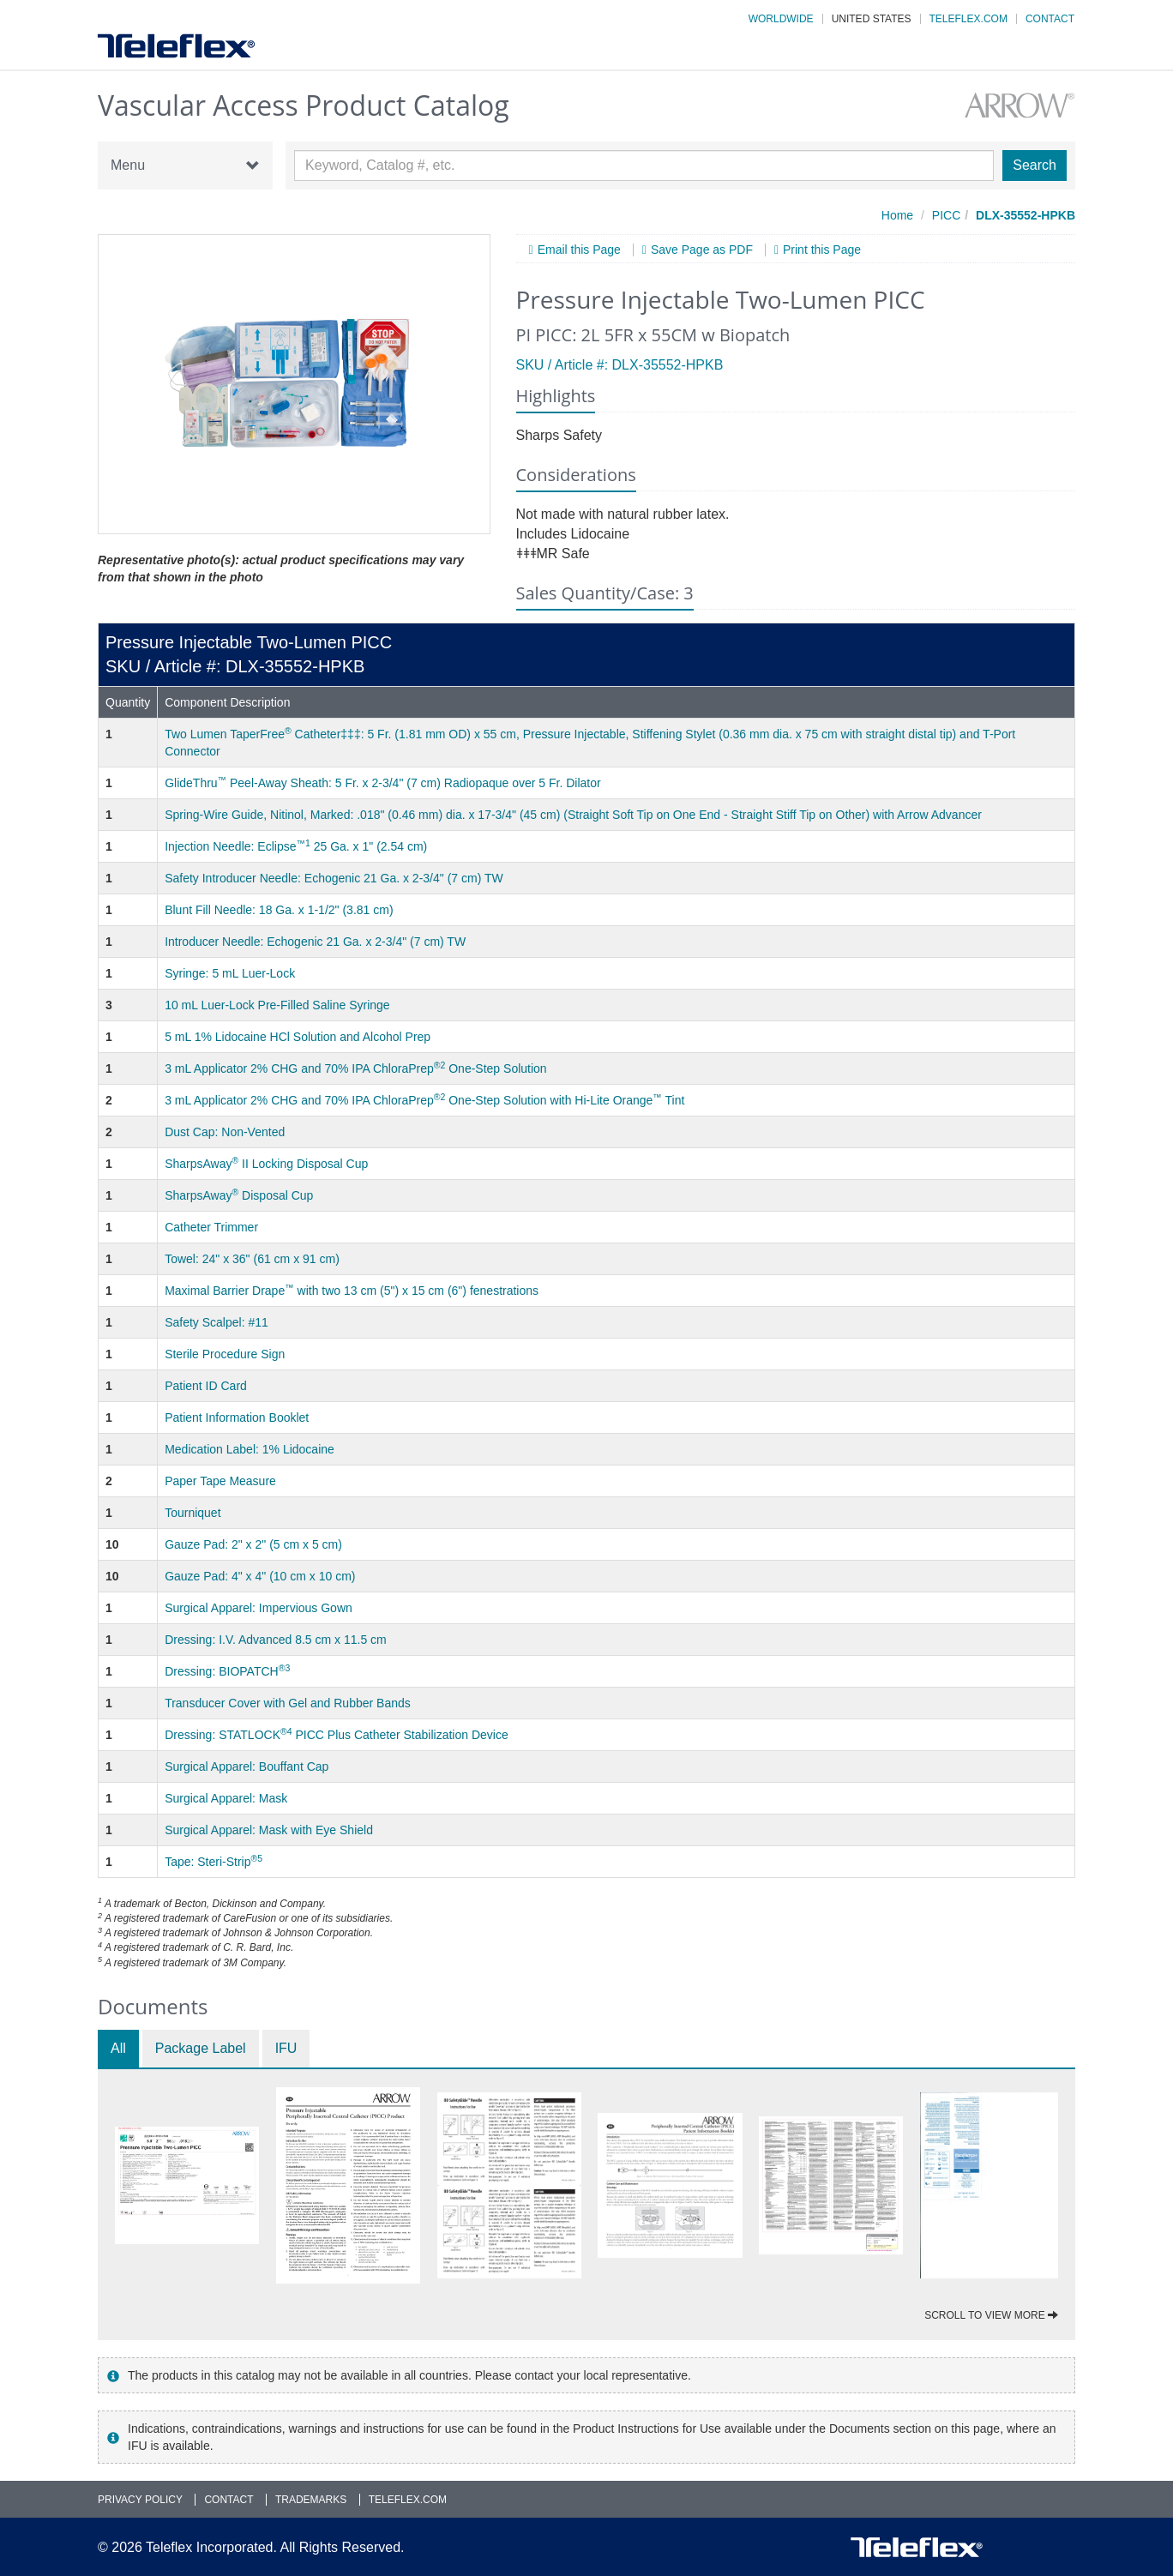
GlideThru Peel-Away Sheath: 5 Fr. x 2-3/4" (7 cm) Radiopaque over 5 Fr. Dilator (383, 783)
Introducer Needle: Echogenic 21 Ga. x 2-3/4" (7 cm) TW (315, 941)
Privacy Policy (140, 2500)
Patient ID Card (206, 1386)
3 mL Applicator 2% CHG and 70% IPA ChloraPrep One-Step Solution (356, 1068)
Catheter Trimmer (211, 1227)
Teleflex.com (968, 19)
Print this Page (822, 250)
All (118, 2048)
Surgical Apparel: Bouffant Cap (246, 1766)
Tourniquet (192, 1513)
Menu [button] (185, 165)
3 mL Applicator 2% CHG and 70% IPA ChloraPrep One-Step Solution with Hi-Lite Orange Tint (424, 1100)
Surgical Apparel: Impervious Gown (258, 1608)
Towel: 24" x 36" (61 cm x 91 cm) (252, 1259)
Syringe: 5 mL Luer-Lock (230, 973)
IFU (286, 2048)
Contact (1050, 19)
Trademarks (310, 2500)
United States (871, 19)
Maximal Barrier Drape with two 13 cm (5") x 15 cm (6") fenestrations (351, 1290)
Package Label (200, 2048)
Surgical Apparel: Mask (226, 1798)
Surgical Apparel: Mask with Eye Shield (269, 1830)
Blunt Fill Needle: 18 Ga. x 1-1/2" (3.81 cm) (279, 910)
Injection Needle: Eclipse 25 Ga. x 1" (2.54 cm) (296, 846)
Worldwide (781, 19)
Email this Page (579, 250)
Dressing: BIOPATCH (227, 1671)
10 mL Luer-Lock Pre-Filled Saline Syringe (277, 1005)
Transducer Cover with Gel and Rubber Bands (288, 1703)
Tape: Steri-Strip (213, 1862)
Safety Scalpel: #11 (216, 1322)
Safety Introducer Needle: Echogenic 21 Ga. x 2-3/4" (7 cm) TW (334, 878)
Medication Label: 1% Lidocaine (249, 1449)
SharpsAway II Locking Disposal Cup (266, 1164)
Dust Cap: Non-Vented (225, 1132)
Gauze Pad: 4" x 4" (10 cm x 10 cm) (260, 1576)
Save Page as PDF (702, 250)
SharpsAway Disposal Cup (239, 1195)
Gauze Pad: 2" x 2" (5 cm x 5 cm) (253, 1544)
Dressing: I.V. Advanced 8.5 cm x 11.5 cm (276, 1639)
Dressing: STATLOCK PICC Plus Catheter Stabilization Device (336, 1735)
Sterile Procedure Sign (225, 1354)
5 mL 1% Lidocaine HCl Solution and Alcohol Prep (297, 1037)
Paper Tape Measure (220, 1481)
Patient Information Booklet (237, 1417)
